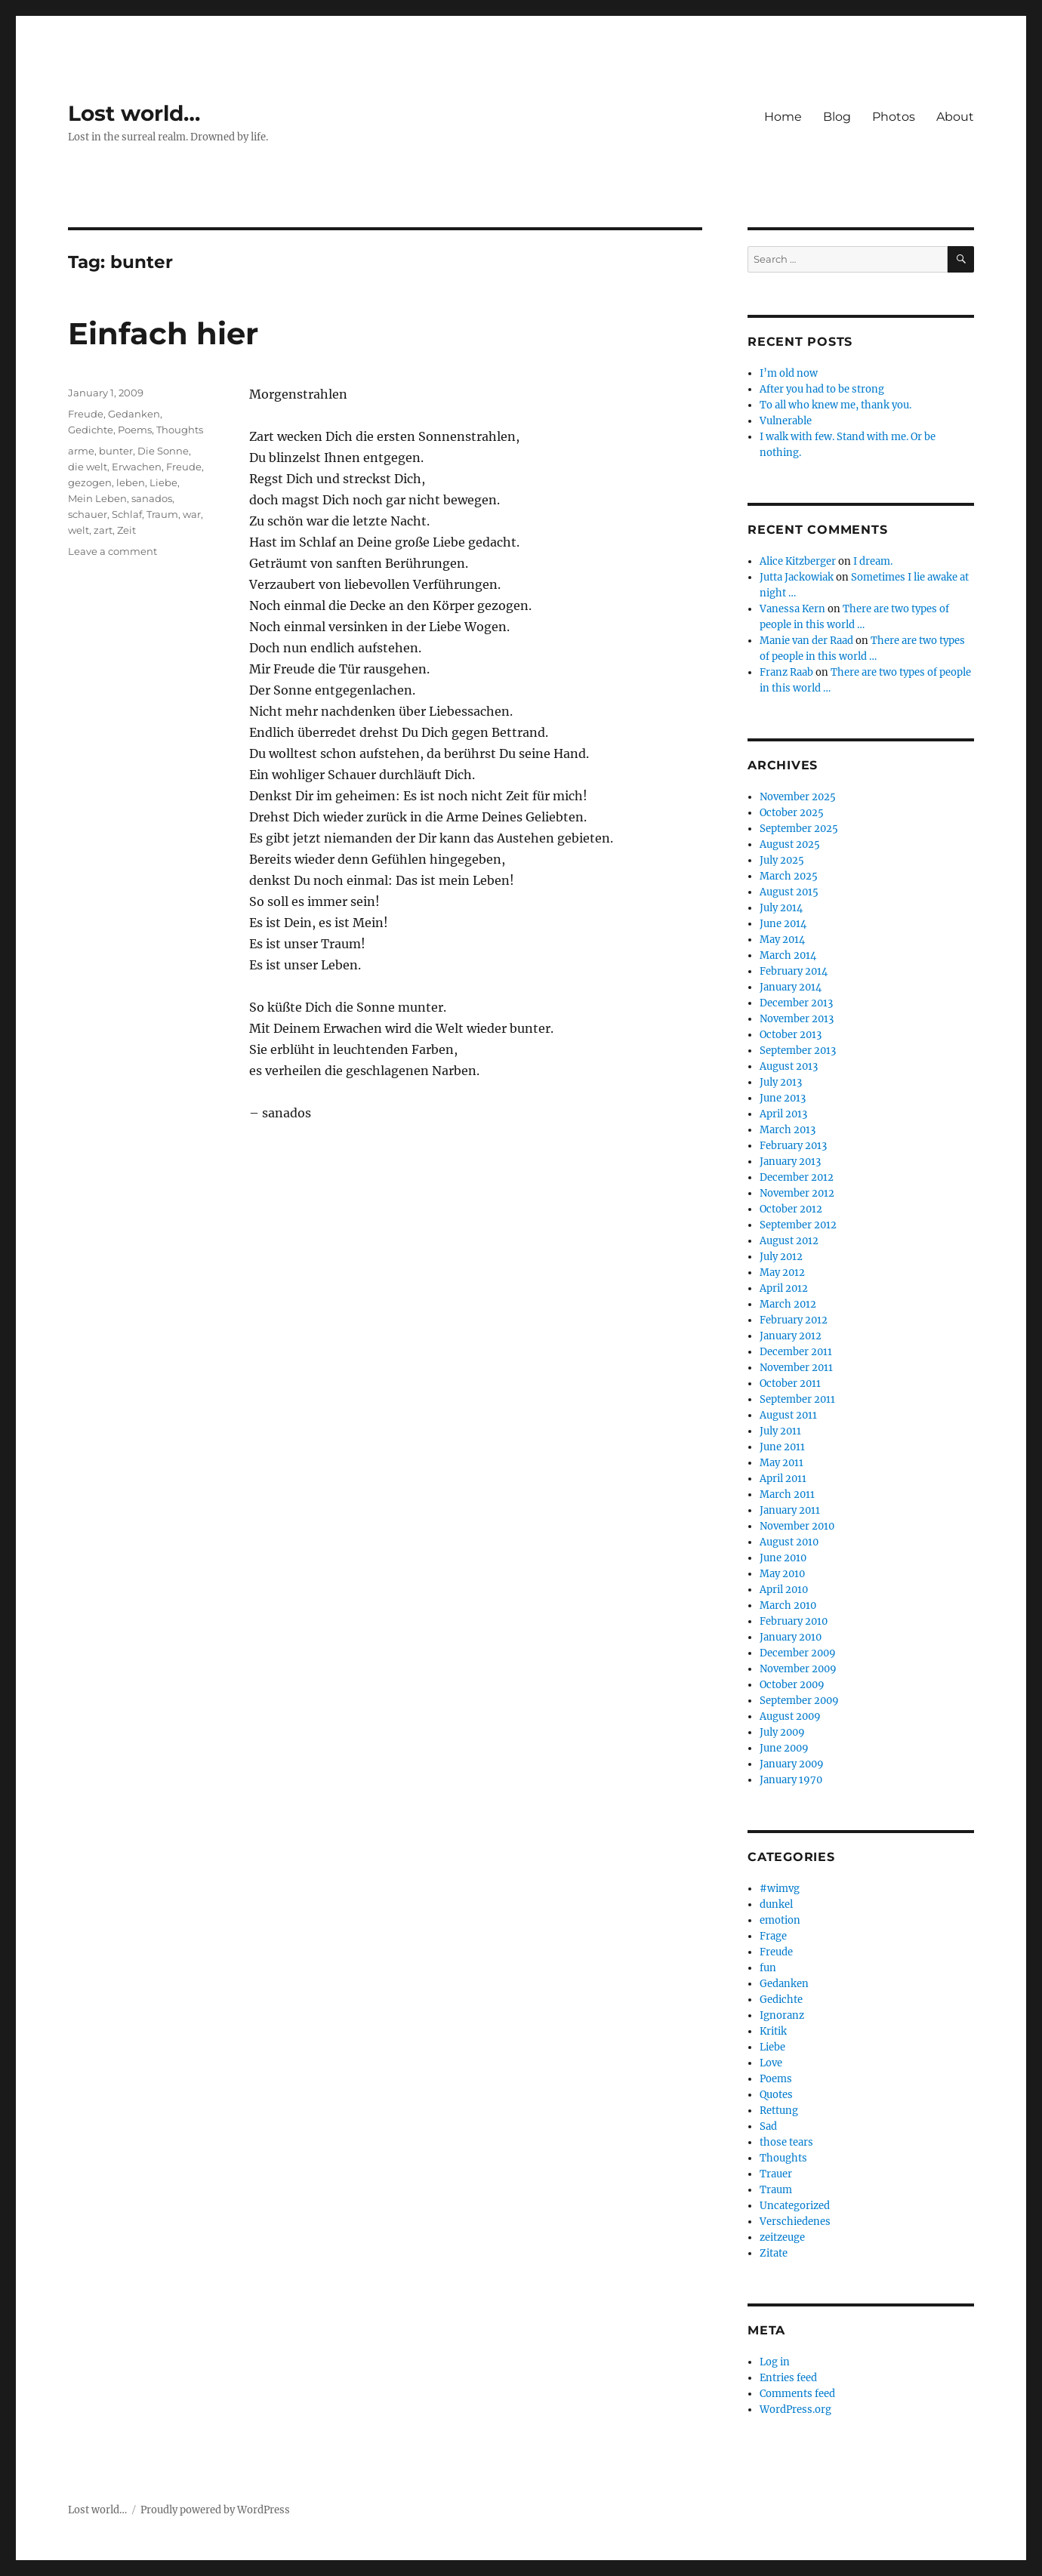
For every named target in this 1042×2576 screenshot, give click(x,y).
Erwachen (137, 467)
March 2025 (789, 876)
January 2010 (791, 1637)
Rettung (779, 2110)
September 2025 (799, 828)
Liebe (163, 482)
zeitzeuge (782, 2237)
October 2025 (792, 812)
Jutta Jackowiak (797, 577)
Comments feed (797, 2393)
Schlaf (127, 514)
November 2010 (797, 1526)
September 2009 (799, 1700)
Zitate (774, 2253)
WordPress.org (795, 2409)
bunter (116, 451)
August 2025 (790, 844)
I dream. (872, 561)
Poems (135, 430)
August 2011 (788, 1415)
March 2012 (788, 1304)
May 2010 (782, 1573)
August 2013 (789, 1066)
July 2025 (782, 860)
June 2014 (783, 923)
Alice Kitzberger (798, 561)
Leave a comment (112, 551)
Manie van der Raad (806, 640)
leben (130, 482)
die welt (87, 467)
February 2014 (794, 971)
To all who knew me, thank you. (835, 405)
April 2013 (783, 1114)
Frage (773, 1936)
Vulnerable (786, 420)
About (955, 116)
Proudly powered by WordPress (215, 2510)
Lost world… (134, 113)
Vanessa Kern (792, 608)
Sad (768, 2126)
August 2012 (789, 1240)
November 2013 (797, 1018)
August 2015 (789, 892)
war (192, 514)
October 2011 (790, 1383)
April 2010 (784, 1589)
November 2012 (797, 1193)
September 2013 (798, 1050)
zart (103, 530)
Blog (837, 116)
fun (768, 1967)
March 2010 (788, 1605)
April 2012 (784, 1288)
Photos (893, 116)
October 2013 (791, 1034)
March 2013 (787, 1129)
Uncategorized (795, 2205)
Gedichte (90, 430)
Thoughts (179, 430)
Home (783, 116)
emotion (780, 1920)
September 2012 (798, 1225)
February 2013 (793, 1145)
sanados (151, 498)
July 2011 (780, 1431)
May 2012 (782, 1272)
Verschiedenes (795, 2221)
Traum (162, 514)
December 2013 (796, 1003)
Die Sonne (163, 451)
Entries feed (788, 2377)
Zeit (126, 530)
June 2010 (783, 1557)
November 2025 (798, 796)
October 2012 (791, 1209)
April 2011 (783, 1478)
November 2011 (796, 1367)
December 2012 (797, 1177)
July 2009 (782, 1732)
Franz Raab (786, 672)
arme (81, 451)
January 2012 (791, 1336)
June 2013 (783, 1098)
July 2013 (781, 1082)
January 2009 (792, 1764)
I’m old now (789, 373)
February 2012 (794, 1320)
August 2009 (790, 1716)
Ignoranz (782, 2015)
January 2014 (791, 987)
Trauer (776, 2174)
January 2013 (790, 1161)
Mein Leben (97, 498)
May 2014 (782, 939)
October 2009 (792, 1684)
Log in (775, 2362)
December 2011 (796, 1351)
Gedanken (134, 414)
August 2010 (789, 1542)
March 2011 (787, 1494)
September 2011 (797, 1399)
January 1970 (791, 1779)
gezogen (90, 482)
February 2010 (794, 1621)
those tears (786, 2142)
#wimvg (780, 1888)
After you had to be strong (822, 389)
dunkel (776, 1904)
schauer (87, 514)
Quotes (776, 2094)
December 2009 (798, 1653)
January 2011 (790, 1510)
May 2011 (781, 1462)
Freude (85, 414)
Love (771, 2063)
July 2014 (781, 907)
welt (78, 530)
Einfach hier (163, 333)
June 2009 (784, 1748)
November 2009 (798, 1668)
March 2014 (788, 955)
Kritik (773, 2031)
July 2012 (781, 1256)
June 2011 (782, 1447)
